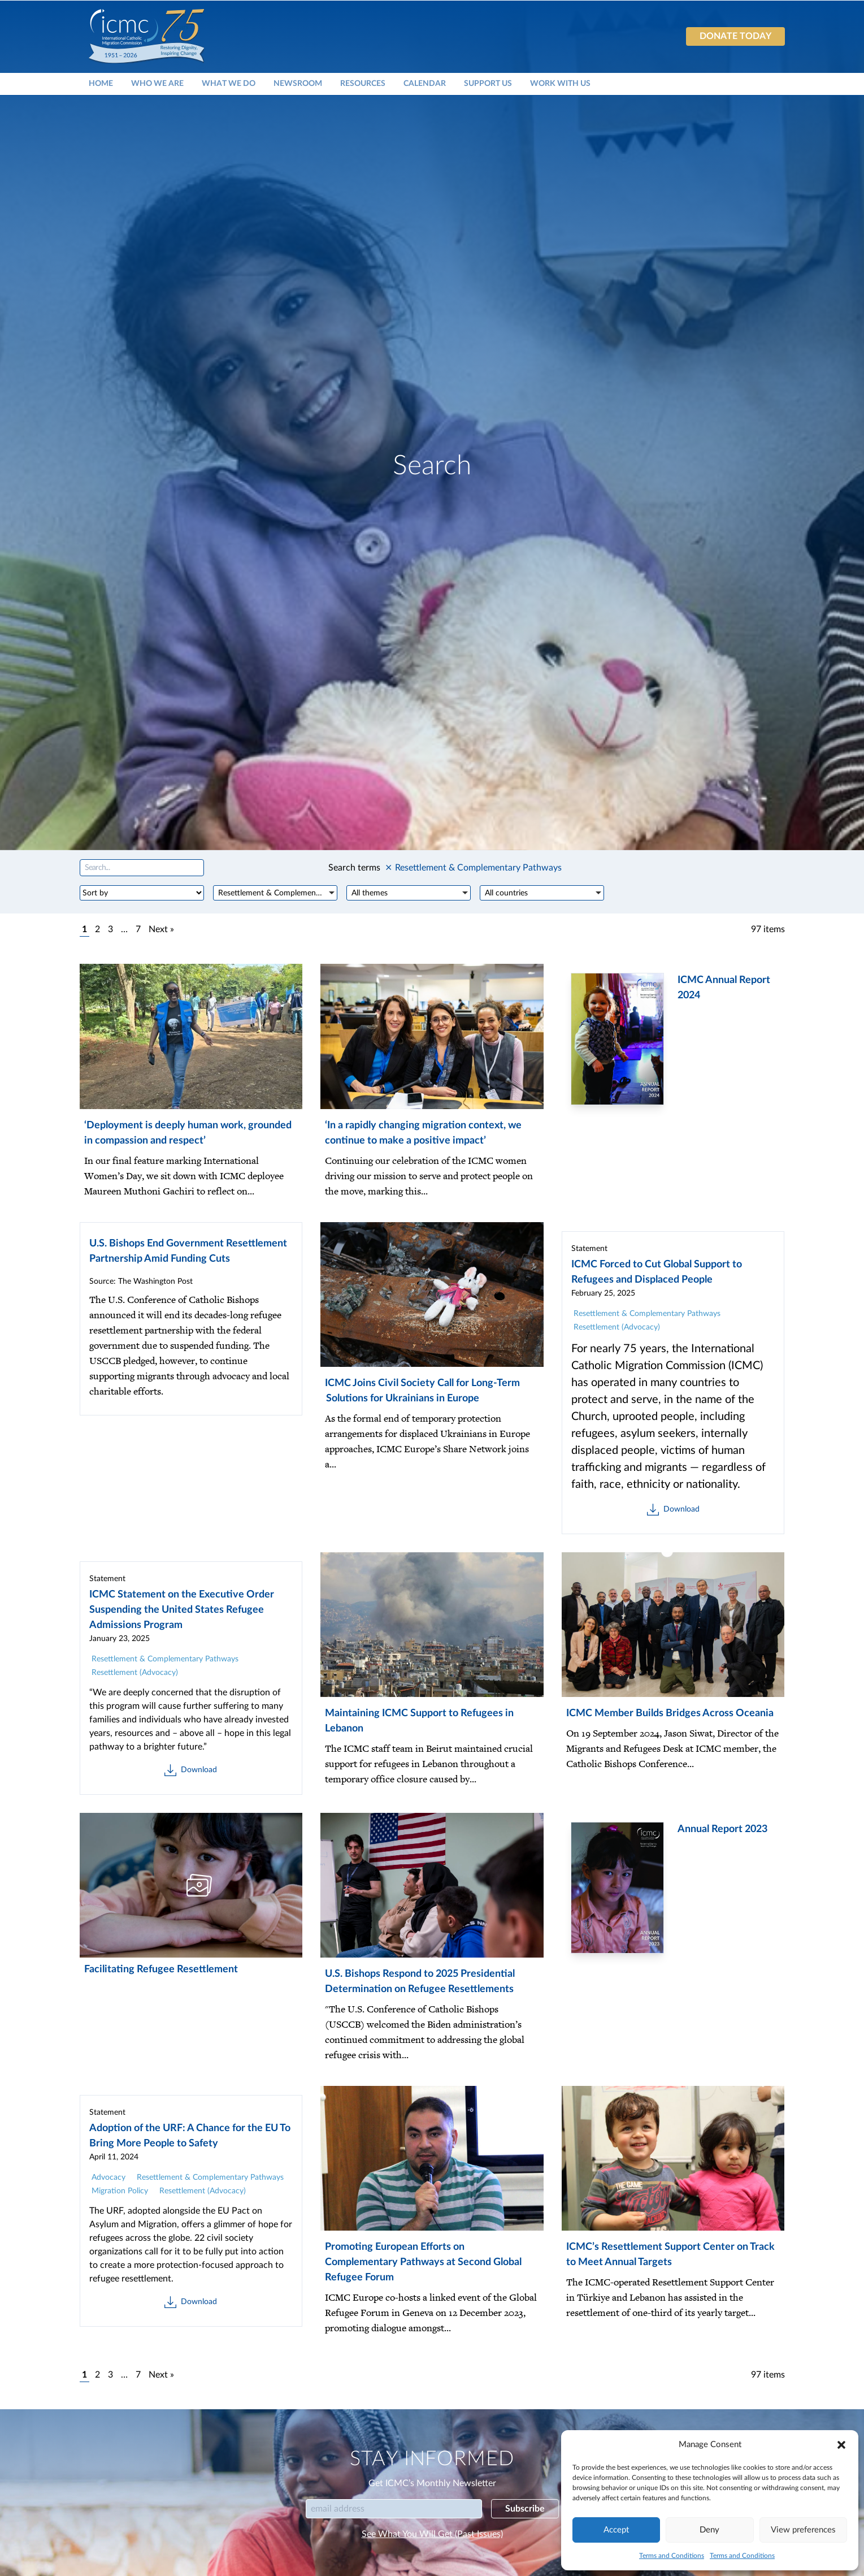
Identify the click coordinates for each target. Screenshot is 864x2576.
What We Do (228, 83)
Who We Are (157, 83)
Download (673, 1510)
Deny (709, 2530)
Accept (616, 2530)
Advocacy (108, 2177)
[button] (841, 2445)
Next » (161, 929)
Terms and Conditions (671, 2555)
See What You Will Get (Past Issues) (432, 2534)
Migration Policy (120, 2191)
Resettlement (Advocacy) (617, 1327)
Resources (362, 83)
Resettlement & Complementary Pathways (647, 1314)
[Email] (394, 2508)
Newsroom (297, 83)
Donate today (735, 36)
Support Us (488, 83)
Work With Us (560, 83)
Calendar (424, 83)
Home (101, 83)
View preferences (803, 2530)
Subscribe (525, 2508)
